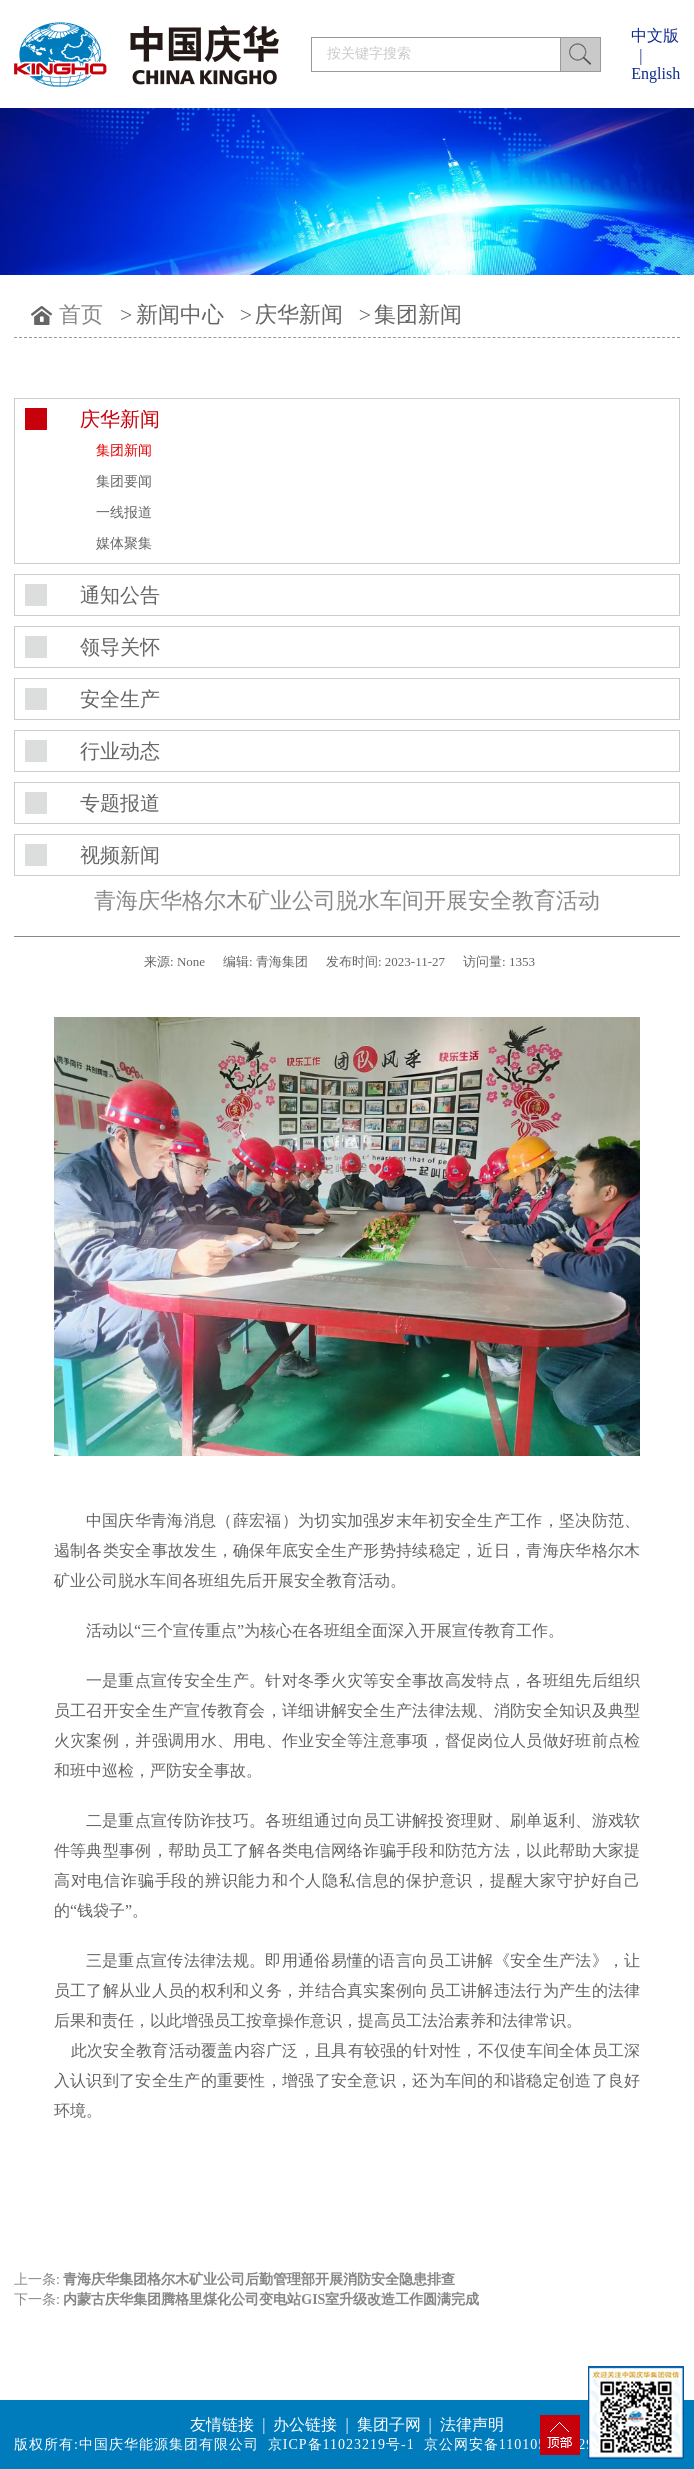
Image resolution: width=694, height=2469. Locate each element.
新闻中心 (180, 314)
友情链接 (222, 2424)
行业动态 (120, 751)
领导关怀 (120, 647)
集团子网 (389, 2424)
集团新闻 (418, 314)
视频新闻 (120, 855)
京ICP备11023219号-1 (341, 2444)
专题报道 (120, 803)
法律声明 (472, 2424)
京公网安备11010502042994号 (524, 2444)
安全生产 (120, 699)
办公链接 (305, 2424)
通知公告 (120, 595)
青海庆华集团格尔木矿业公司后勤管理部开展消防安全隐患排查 (259, 2279)
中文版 (655, 35)
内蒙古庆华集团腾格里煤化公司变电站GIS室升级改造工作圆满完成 (271, 2299)
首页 (81, 314)
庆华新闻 (299, 314)
